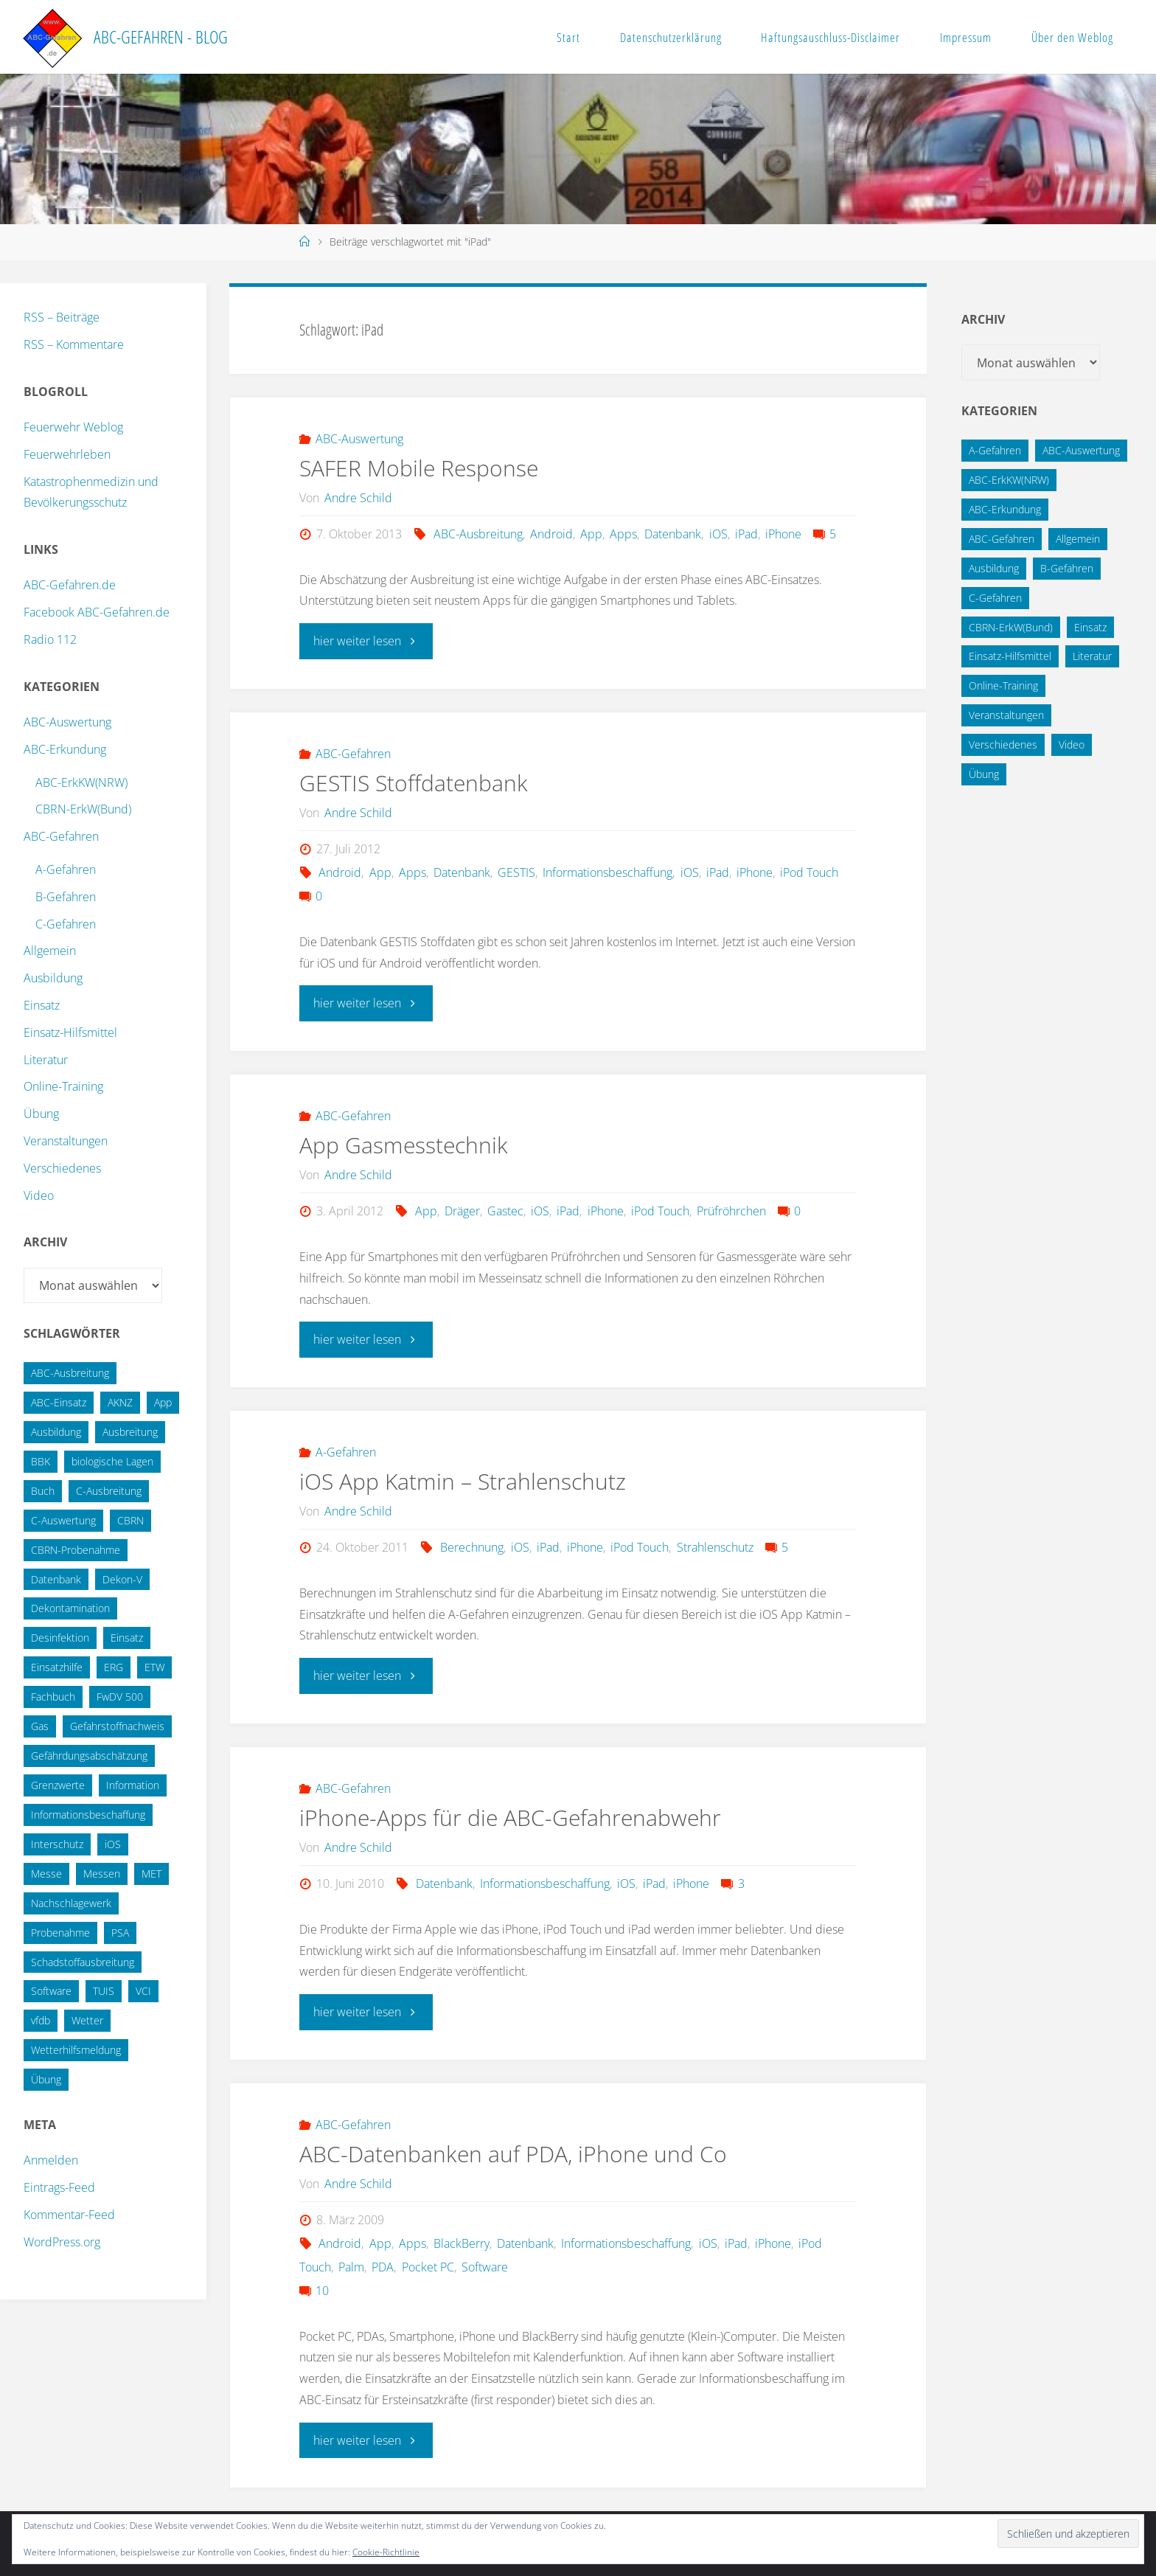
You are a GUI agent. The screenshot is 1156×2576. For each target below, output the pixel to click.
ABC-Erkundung (65, 749)
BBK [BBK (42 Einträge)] (40, 1461)
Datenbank (672, 534)
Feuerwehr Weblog (73, 427)
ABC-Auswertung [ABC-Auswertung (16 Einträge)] (1081, 450)
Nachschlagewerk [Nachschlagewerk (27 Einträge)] (71, 1903)
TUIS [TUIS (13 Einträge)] (103, 1991)
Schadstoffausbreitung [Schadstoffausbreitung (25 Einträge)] (82, 1962)
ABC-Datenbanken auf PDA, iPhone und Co (513, 2151)
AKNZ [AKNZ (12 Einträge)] (120, 1402)
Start (568, 37)
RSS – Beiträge (62, 317)
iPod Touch (809, 872)
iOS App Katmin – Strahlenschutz (462, 1480)
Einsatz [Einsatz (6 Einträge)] (1090, 627)
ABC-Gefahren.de (70, 585)
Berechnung (472, 1546)
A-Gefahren (346, 1451)
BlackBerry (462, 2241)
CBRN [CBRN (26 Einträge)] (130, 1520)
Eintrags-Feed (59, 2187)
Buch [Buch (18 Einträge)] (43, 1491)
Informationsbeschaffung (607, 872)
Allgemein (50, 950)
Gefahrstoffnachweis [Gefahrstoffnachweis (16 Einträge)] (117, 1726)
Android (551, 534)
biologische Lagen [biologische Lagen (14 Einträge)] (112, 1461)
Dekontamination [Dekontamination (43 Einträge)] (70, 1608)
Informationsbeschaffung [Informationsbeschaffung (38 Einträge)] (88, 1815)
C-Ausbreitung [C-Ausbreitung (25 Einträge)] (109, 1491)
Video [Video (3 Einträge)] (1071, 744)
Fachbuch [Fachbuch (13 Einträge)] (53, 1697)
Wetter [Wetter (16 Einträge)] (87, 2020)
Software (485, 2265)
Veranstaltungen (66, 1141)
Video (39, 1195)
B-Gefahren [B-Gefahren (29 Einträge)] (1066, 568)
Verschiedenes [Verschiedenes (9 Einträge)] (1003, 744)
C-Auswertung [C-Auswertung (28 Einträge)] (63, 1520)
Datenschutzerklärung (671, 37)
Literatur (46, 1060)
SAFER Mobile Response (418, 468)
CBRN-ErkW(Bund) (83, 809)
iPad (746, 534)
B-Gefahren (65, 897)
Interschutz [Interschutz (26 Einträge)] (57, 1844)
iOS (718, 534)
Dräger (462, 1210)
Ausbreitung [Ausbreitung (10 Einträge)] (130, 1432)
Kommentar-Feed (69, 2215)
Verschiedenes (62, 1168)
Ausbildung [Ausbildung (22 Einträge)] (56, 1432)
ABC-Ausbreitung (478, 534)
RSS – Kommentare (74, 344)
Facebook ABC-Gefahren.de (97, 612)
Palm (351, 2265)
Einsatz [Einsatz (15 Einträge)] (127, 1638)
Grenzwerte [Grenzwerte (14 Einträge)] (58, 1785)
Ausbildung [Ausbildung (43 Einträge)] (994, 568)
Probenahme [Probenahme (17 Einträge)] (60, 1933)
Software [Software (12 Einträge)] (51, 1991)
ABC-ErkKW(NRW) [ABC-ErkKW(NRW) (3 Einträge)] (1009, 480)
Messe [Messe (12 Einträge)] (46, 1874)
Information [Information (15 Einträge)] (132, 1785)
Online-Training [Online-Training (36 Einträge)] (1003, 685)
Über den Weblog (1072, 37)
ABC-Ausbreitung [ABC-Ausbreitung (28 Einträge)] (70, 1373)
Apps (623, 534)
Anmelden (51, 2160)
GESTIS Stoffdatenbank (413, 782)
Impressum (966, 37)
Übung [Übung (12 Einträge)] (984, 774)
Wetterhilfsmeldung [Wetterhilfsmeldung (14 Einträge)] (76, 2050)
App (591, 534)
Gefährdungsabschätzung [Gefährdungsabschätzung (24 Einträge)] (89, 1756)
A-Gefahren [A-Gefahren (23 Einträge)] (995, 450)
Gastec (505, 1210)
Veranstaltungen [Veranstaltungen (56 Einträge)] (1006, 715)
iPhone (783, 534)
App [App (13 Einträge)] (163, 1402)
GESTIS (516, 872)
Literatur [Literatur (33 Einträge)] (1092, 656)
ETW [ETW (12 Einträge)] (154, 1667)
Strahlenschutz (715, 1546)
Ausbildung (53, 978)
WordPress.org (62, 2242)
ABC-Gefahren (353, 753)
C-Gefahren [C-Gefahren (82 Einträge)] (995, 598)
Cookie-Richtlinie (385, 2552)
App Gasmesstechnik (403, 1144)
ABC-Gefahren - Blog (161, 36)
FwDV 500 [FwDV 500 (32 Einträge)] (120, 1697)
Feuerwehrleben (67, 454)
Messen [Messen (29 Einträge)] (101, 1874)
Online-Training (63, 1086)
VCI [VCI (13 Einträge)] (143, 1991)
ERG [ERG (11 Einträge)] (113, 1667)
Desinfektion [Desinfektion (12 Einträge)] (60, 1638)
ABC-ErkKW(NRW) (81, 782)
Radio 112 (50, 639)
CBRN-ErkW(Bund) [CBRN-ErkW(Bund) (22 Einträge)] (1011, 627)
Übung (41, 1113)
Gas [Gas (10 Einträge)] (40, 1726)
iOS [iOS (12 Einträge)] (113, 1844)
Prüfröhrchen (731, 1210)
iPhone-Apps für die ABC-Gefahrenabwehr (510, 1816)
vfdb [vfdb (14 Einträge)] (40, 2020)
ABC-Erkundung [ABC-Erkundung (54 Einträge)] (1005, 509)
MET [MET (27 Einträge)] (151, 1874)
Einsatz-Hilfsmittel (70, 1032)
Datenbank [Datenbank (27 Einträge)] (56, 1579)
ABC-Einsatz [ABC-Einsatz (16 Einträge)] (58, 1402)
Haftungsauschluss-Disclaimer (830, 37)
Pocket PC (428, 2265)
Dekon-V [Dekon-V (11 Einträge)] (122, 1579)
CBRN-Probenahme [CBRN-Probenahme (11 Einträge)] (75, 1550)
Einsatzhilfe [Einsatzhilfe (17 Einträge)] (57, 1667)
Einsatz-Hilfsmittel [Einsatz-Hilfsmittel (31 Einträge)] (1010, 656)
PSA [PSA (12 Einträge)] (120, 1933)
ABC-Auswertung (359, 439)
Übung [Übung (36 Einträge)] (46, 2079)
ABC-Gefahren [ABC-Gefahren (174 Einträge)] (1001, 539)
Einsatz (42, 1005)
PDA (383, 2265)
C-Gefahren (65, 924)
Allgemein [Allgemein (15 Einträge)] (1078, 539)
